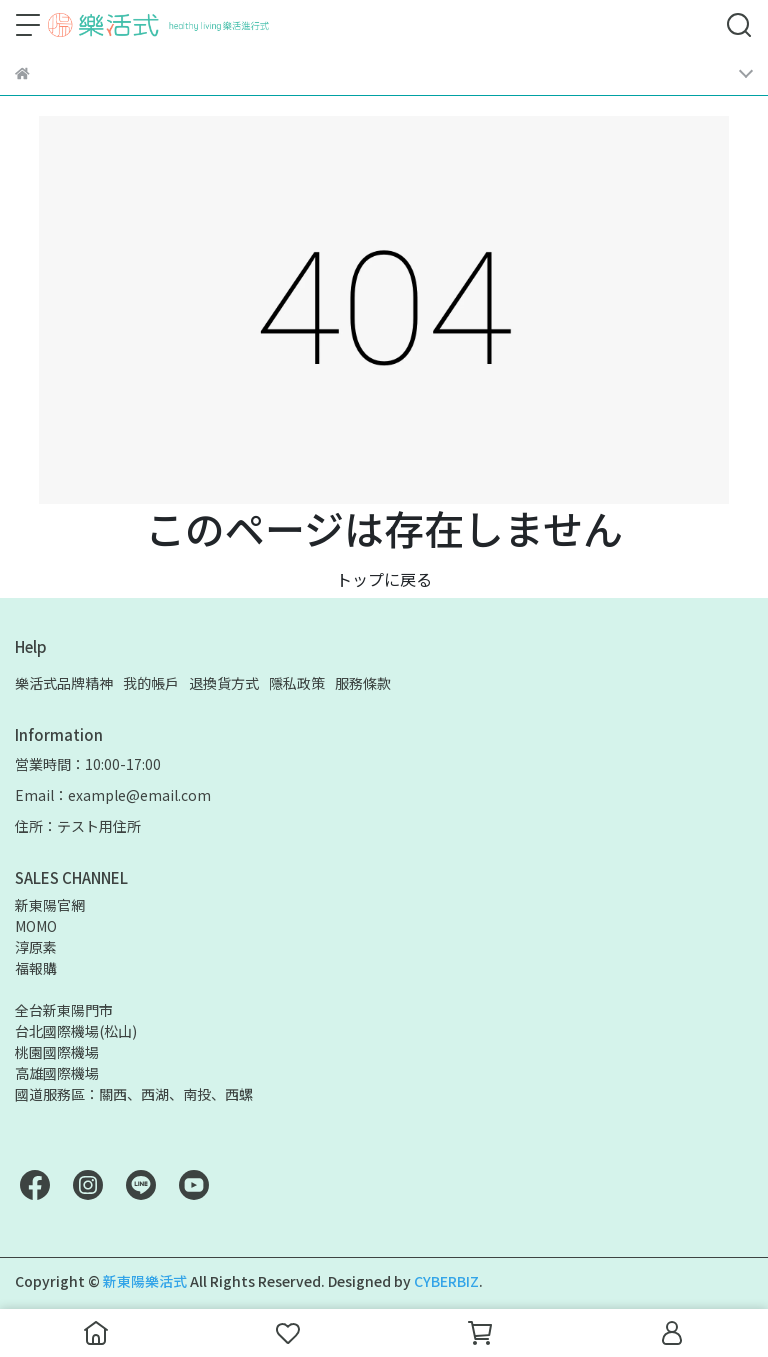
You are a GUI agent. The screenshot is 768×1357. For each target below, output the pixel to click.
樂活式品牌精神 (64, 683)
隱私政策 (297, 683)
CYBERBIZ (446, 1281)
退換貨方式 (224, 683)
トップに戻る (384, 579)
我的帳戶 (151, 683)
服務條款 (363, 683)
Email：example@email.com (113, 795)
